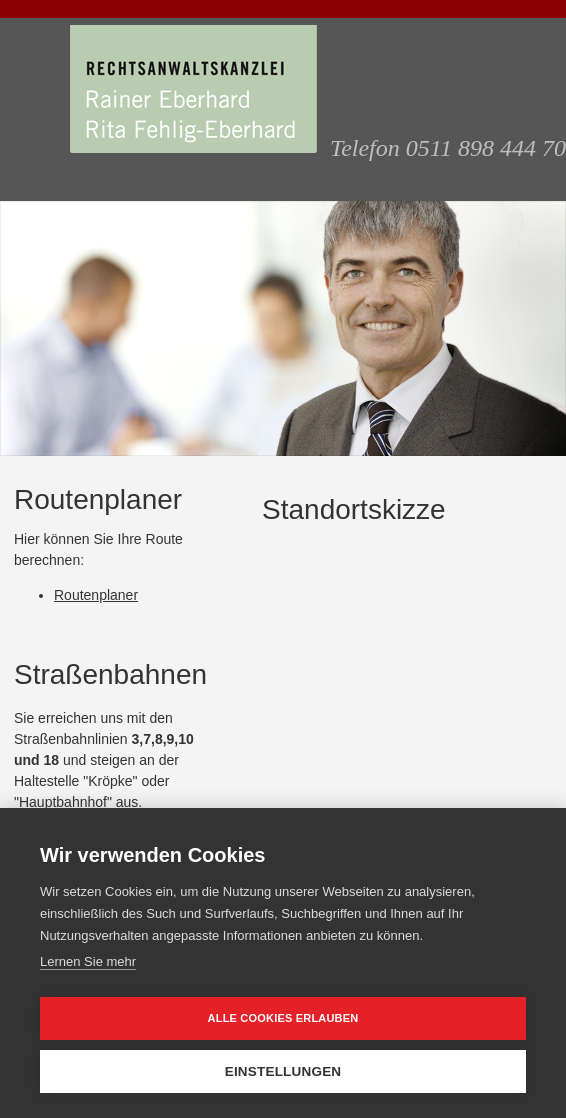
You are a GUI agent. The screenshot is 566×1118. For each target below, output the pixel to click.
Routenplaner (96, 595)
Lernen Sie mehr (88, 961)
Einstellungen (283, 1071)
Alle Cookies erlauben (283, 1018)
